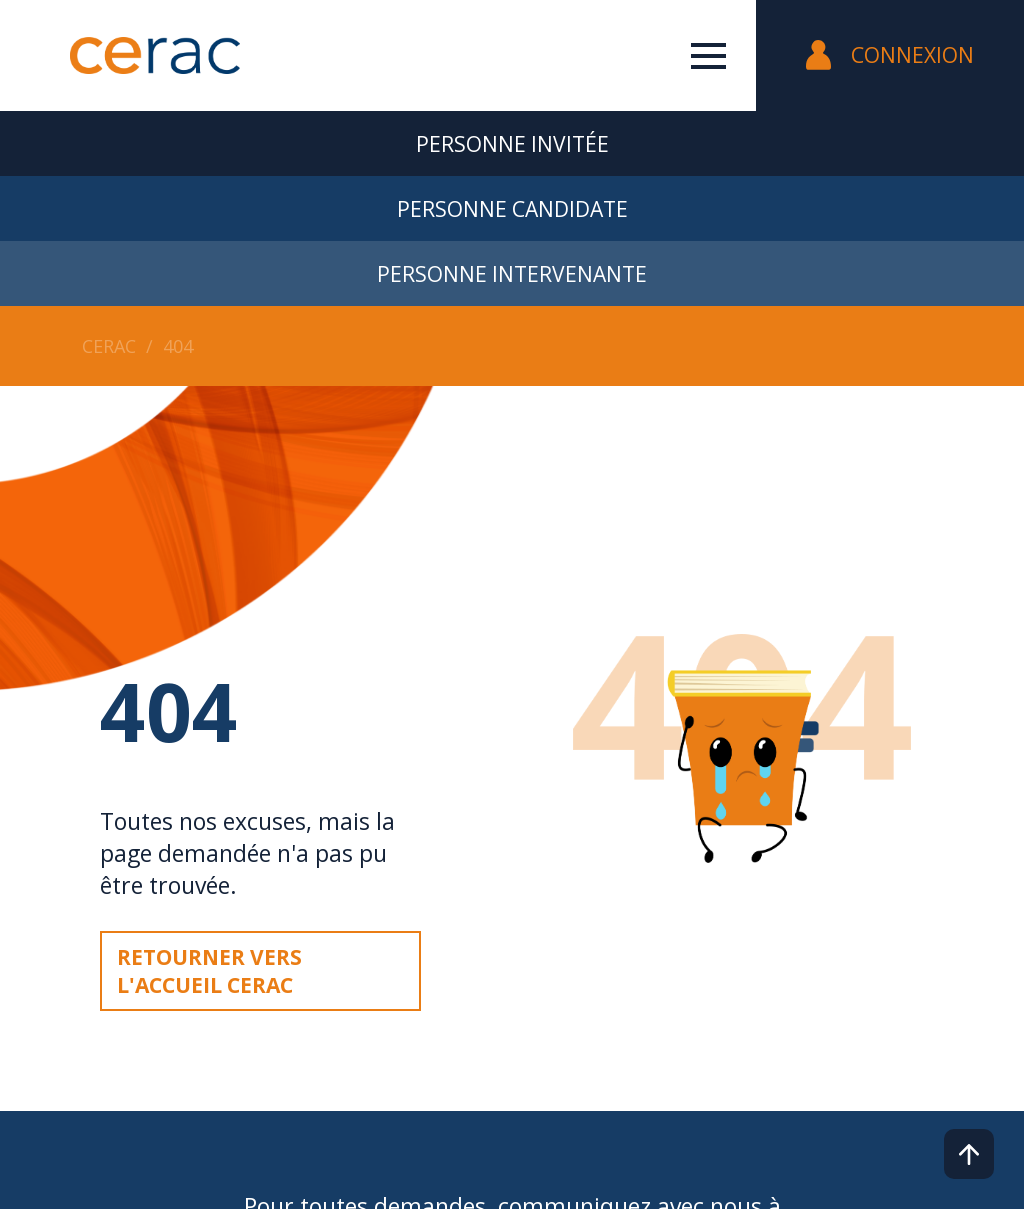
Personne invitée (512, 144)
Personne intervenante (512, 274)
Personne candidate (512, 209)
